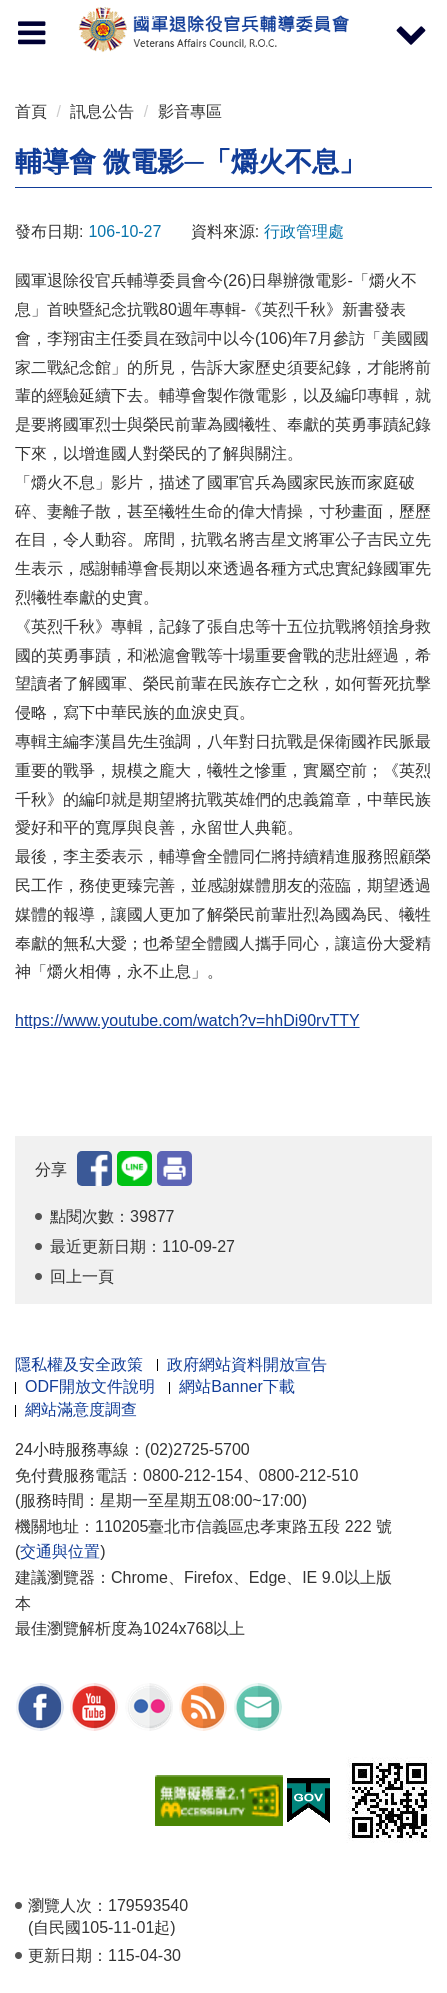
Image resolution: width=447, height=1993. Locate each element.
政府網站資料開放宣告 (247, 1364)
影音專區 (190, 111)
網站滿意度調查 (81, 1409)
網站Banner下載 (237, 1386)
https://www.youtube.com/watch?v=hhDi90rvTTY (187, 1020)
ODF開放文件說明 (90, 1386)
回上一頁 (82, 1276)
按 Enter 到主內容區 (90, 13)
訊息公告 (102, 111)
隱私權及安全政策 (79, 1364)
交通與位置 (60, 1551)
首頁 (31, 111)
